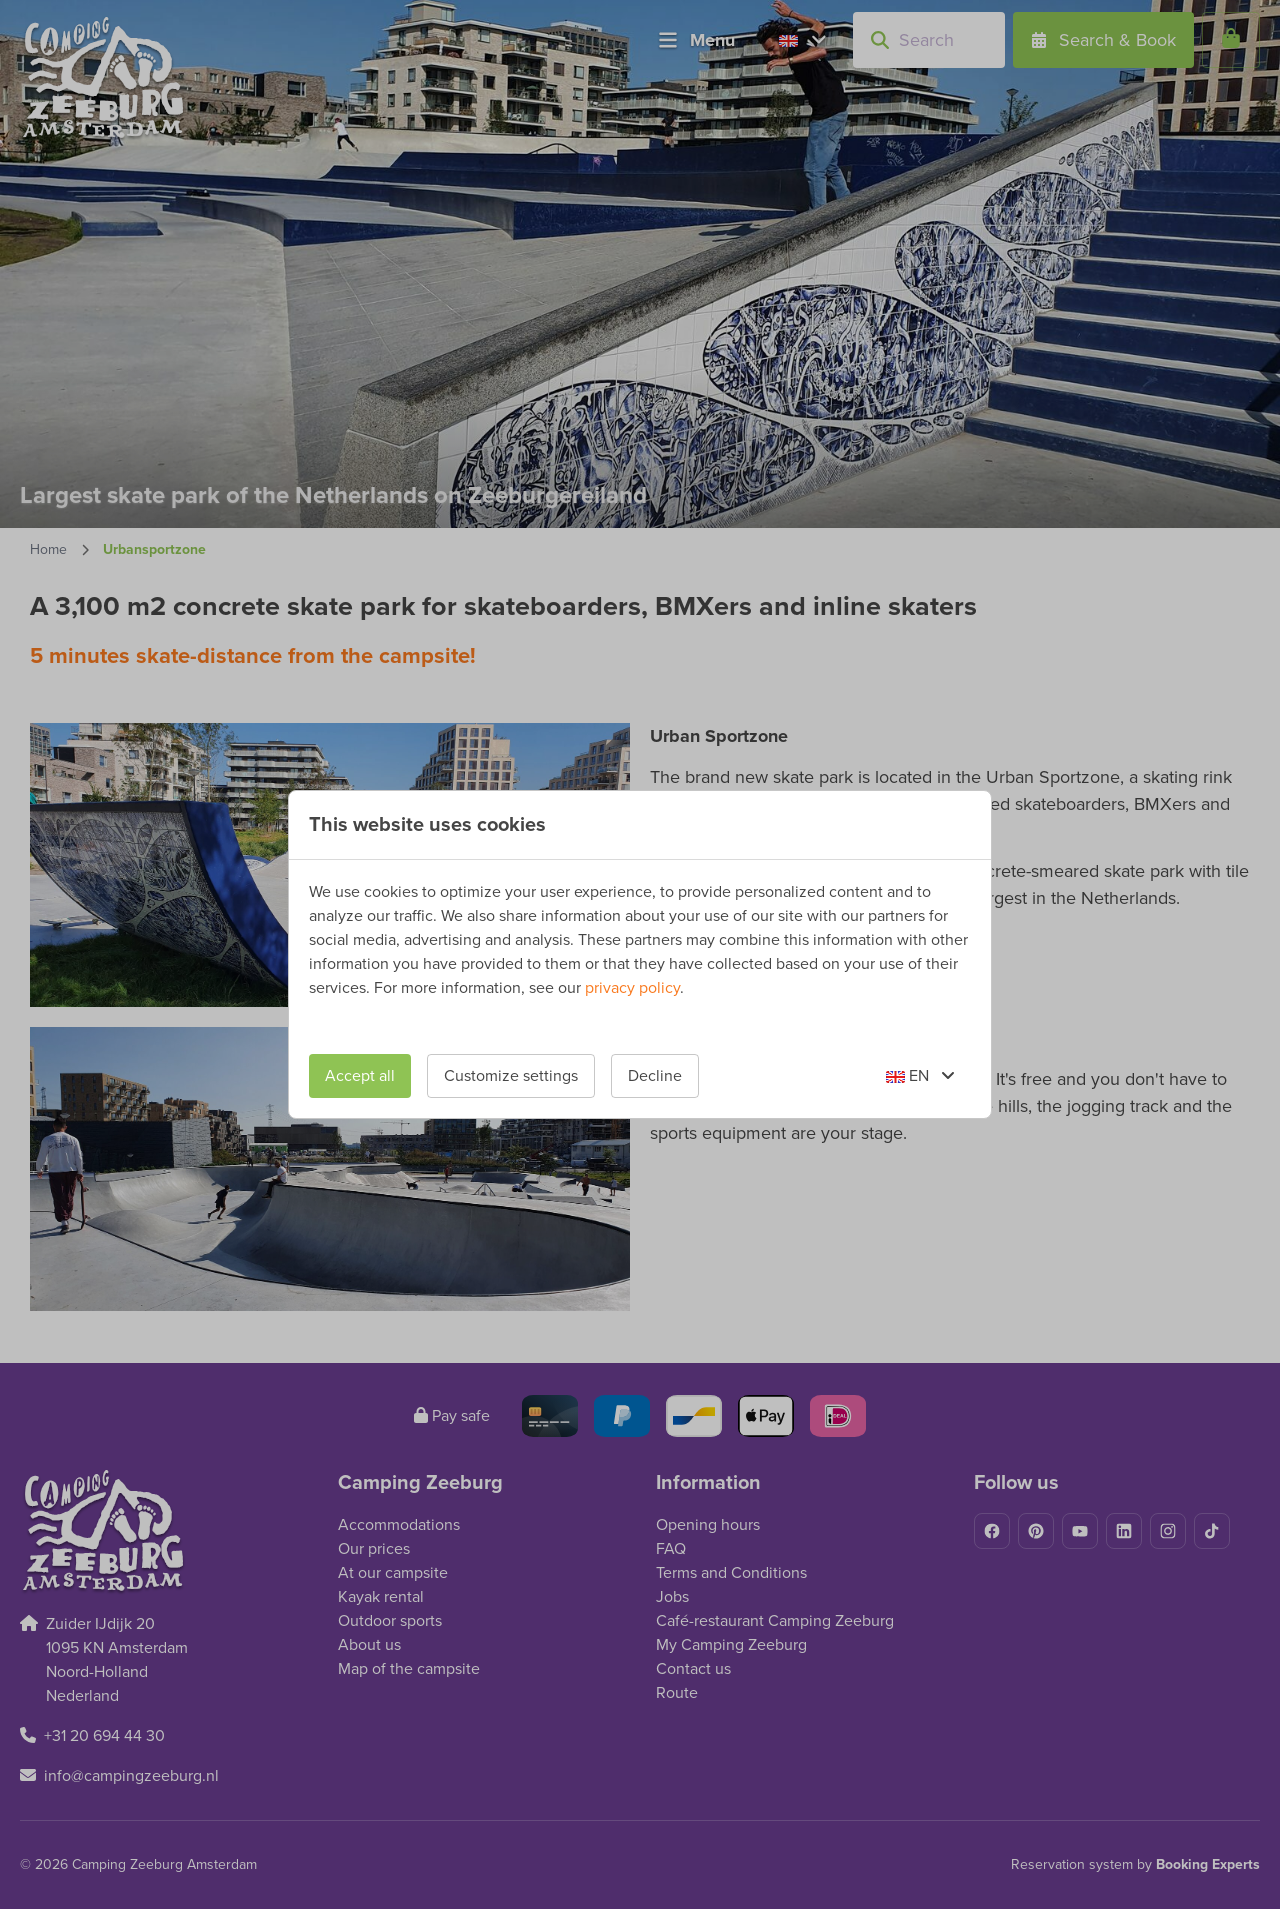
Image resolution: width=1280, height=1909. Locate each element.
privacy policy (632, 988)
